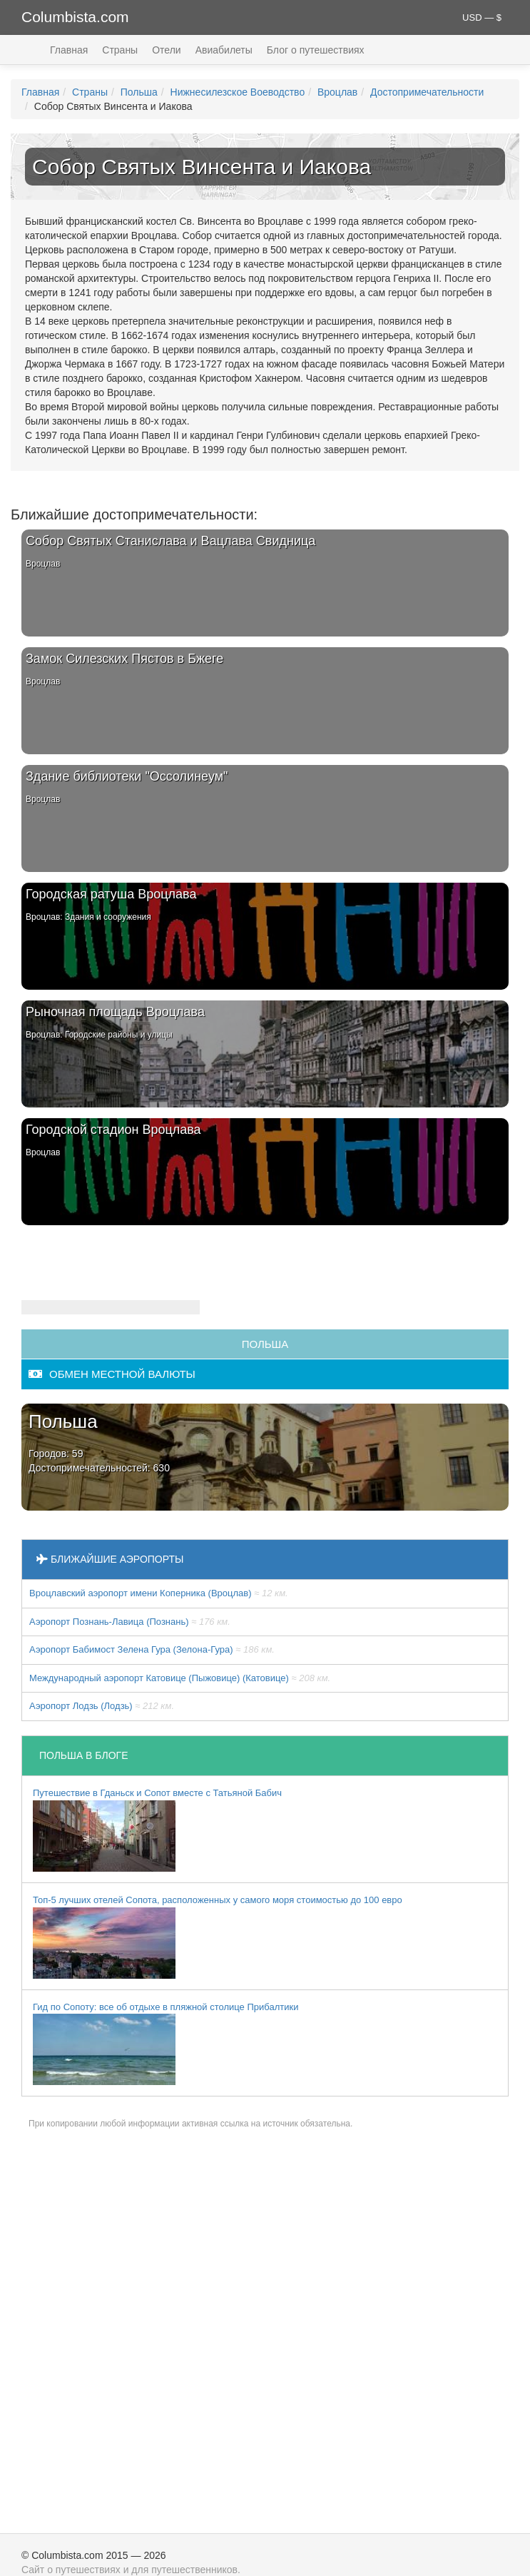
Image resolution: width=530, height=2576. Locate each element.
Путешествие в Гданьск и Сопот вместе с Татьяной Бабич (157, 1830)
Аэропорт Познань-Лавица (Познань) (129, 1621)
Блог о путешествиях (316, 50)
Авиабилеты (224, 50)
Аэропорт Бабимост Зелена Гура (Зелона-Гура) (152, 1649)
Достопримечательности (427, 92)
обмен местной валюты (112, 1374)
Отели (166, 50)
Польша (139, 92)
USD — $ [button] (481, 17)
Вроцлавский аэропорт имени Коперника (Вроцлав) (158, 1593)
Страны (120, 50)
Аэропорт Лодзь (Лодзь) (101, 1705)
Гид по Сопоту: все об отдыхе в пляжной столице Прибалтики (165, 2044)
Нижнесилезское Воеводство (237, 92)
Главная (69, 50)
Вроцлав (337, 92)
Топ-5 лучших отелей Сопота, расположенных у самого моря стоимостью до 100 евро (217, 1937)
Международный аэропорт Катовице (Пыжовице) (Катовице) (179, 1678)
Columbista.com (75, 16)
